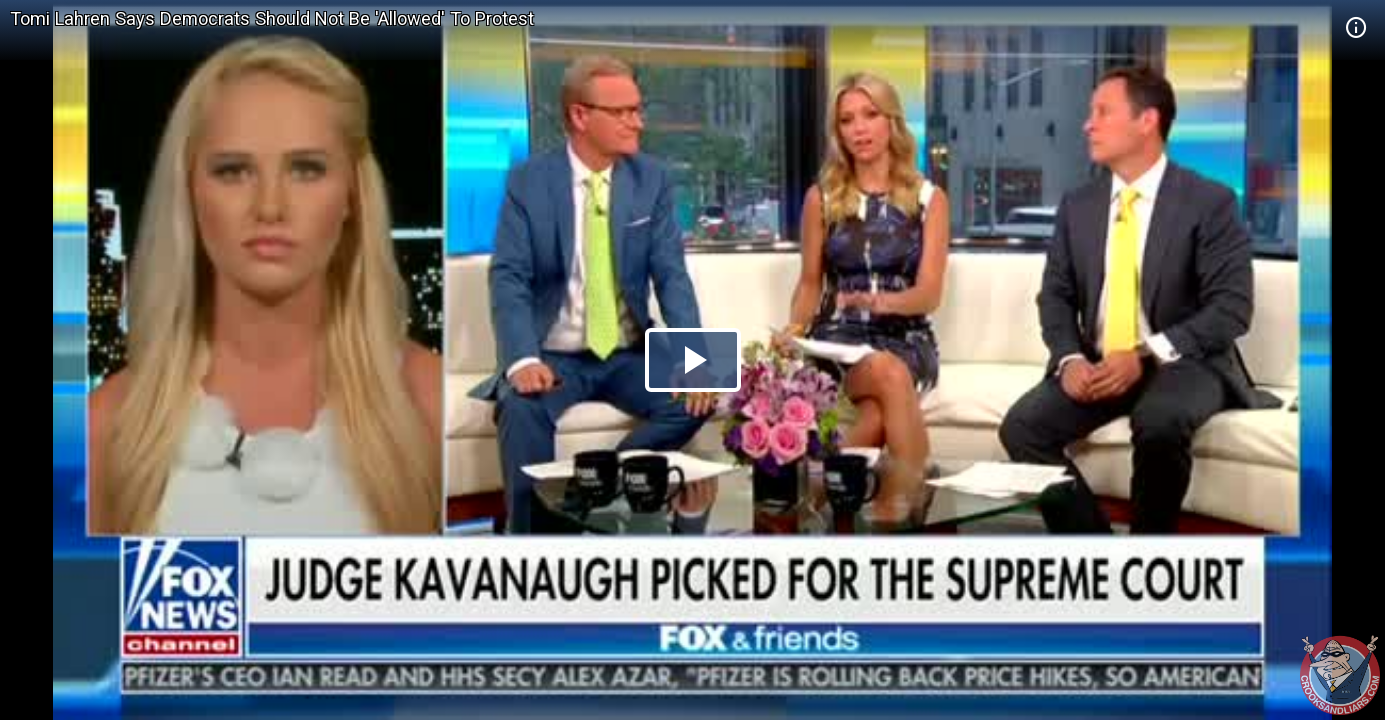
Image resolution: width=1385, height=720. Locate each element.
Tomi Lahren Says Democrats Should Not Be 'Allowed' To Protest (272, 18)
